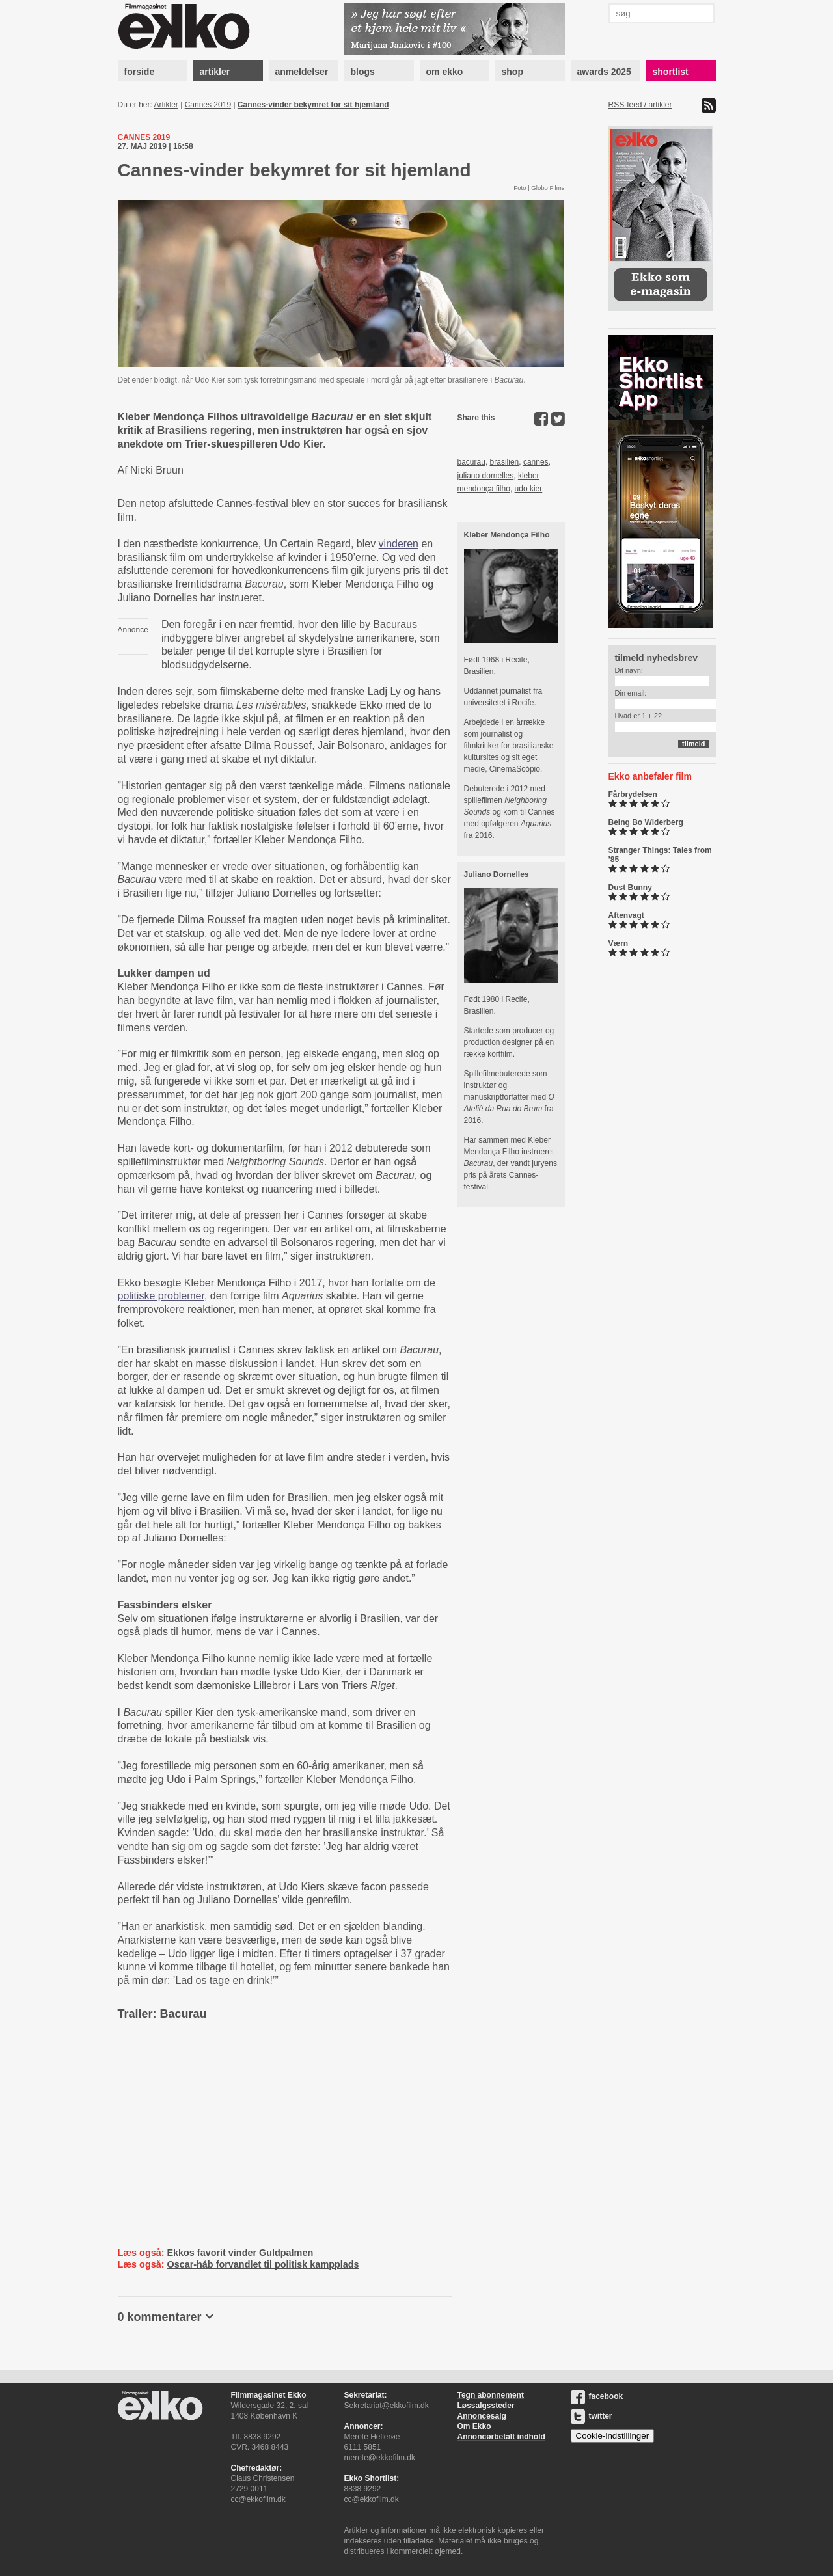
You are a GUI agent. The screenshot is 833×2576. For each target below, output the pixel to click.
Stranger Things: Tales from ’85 (660, 855)
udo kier (529, 488)
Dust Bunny (630, 887)
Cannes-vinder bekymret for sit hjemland (313, 104)
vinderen (398, 543)
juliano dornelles (485, 475)
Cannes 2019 (208, 104)
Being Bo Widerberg (645, 822)
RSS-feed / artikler (640, 104)
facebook (597, 2396)
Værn (618, 943)
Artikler (166, 104)
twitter (591, 2415)
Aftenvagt (626, 915)
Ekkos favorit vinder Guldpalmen (240, 2252)
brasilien (504, 462)
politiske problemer (161, 1295)
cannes (536, 462)
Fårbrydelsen (632, 794)
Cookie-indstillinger (612, 2436)
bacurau (471, 462)
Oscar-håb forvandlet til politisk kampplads (263, 2264)
